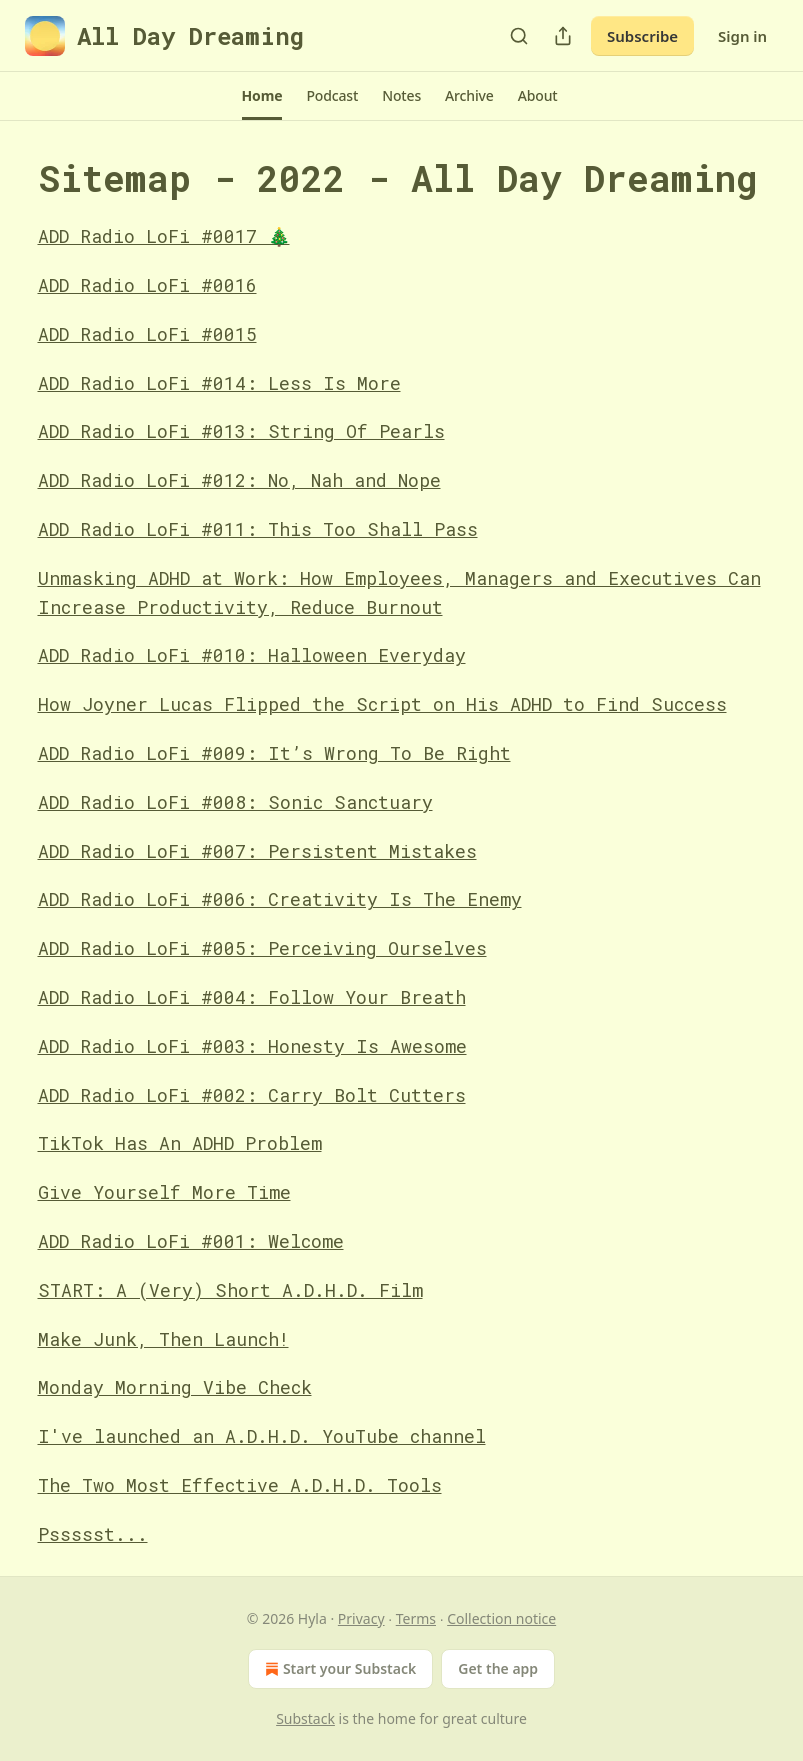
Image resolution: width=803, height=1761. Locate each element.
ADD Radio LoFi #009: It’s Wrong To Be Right (274, 753)
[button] (262, 96)
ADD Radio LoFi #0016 (147, 285)
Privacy (361, 1618)
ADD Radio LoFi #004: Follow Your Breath (252, 997)
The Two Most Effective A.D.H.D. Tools (240, 1485)
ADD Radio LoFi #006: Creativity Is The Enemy (280, 899)
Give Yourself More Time (164, 1192)
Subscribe (642, 36)
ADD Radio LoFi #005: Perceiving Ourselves (262, 948)
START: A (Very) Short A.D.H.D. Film (230, 1290)
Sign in (742, 36)
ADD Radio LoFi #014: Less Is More (219, 383)
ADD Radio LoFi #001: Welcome (191, 1241)
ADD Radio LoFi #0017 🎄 (164, 236)
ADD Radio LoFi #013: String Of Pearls (241, 431)
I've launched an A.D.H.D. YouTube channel (262, 1436)
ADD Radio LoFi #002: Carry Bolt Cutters (252, 1095)
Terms (416, 1618)
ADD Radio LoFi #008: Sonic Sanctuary (235, 802)
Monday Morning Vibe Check (175, 1387)
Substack (305, 1718)
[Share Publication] (563, 36)
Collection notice (501, 1618)
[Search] (519, 36)
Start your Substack (338, 1669)
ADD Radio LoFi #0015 (147, 334)
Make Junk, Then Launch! (163, 1339)
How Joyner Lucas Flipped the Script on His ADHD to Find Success (382, 704)
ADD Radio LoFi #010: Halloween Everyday (252, 655)
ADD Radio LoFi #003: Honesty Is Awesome (252, 1046)
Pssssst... (93, 1534)
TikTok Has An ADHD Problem (180, 1143)
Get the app (498, 1668)
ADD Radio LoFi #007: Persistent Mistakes (257, 851)
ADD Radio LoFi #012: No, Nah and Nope (239, 480)
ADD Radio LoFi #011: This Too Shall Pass (258, 529)
